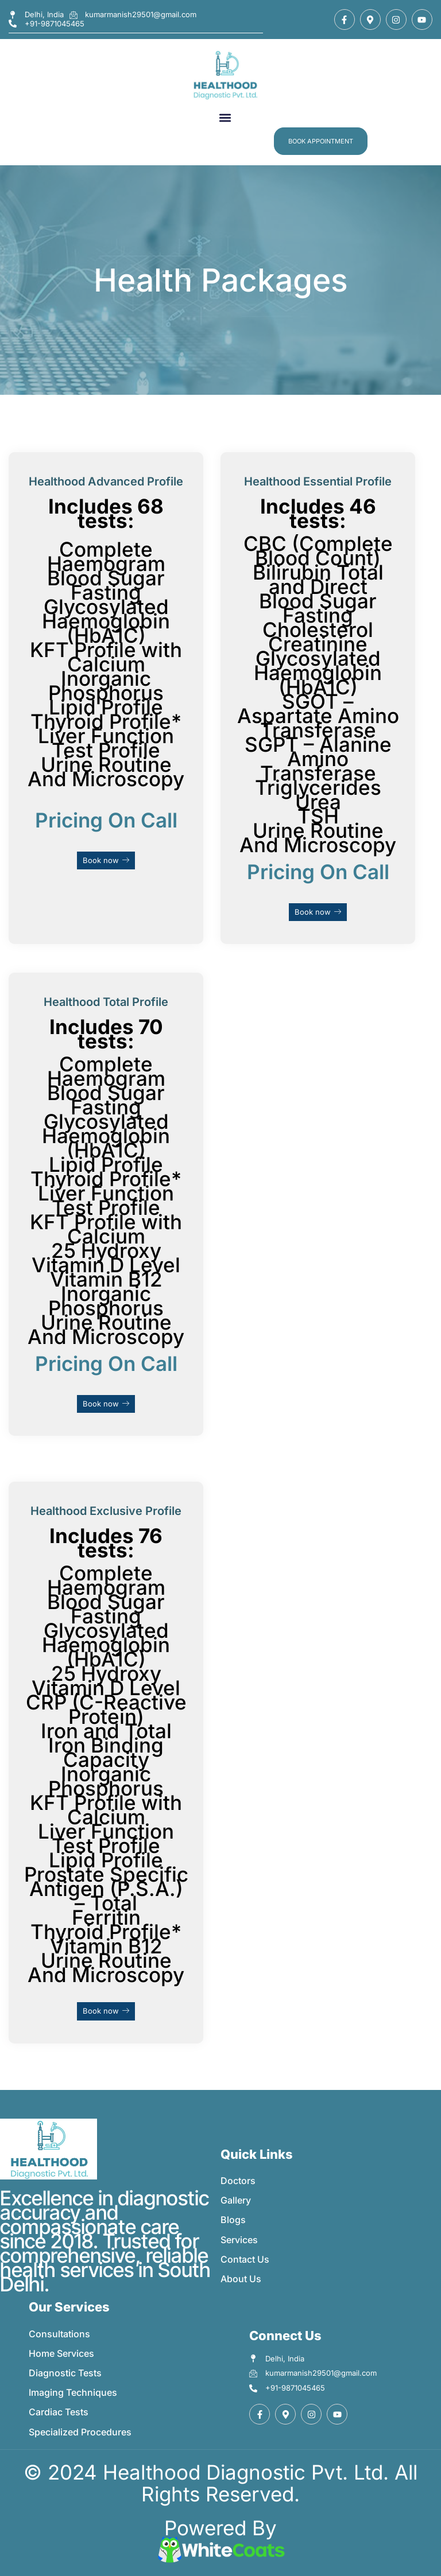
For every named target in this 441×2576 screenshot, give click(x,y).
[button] (224, 117)
